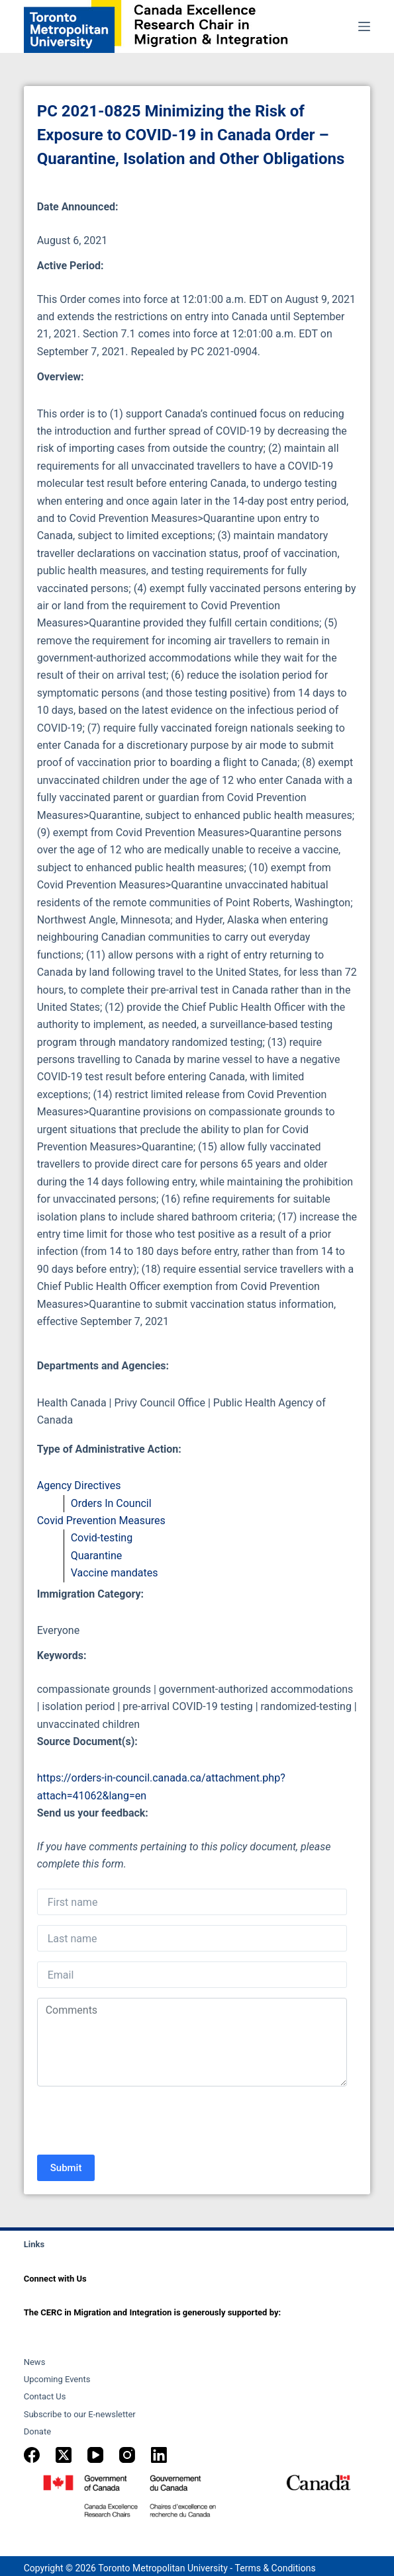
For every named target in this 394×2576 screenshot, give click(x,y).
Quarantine (97, 1555)
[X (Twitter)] (64, 2455)
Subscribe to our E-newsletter (80, 2414)
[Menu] (364, 26)
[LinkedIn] (159, 2455)
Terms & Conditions (275, 2568)
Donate (37, 2431)
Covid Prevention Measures (101, 1520)
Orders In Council (111, 1503)
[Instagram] (127, 2455)
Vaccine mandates (114, 1573)
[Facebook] (32, 2455)
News (35, 2362)
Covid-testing (101, 1537)
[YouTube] (95, 2455)
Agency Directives (79, 1485)
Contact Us (45, 2396)
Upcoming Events (57, 2379)
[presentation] (137, 2122)
